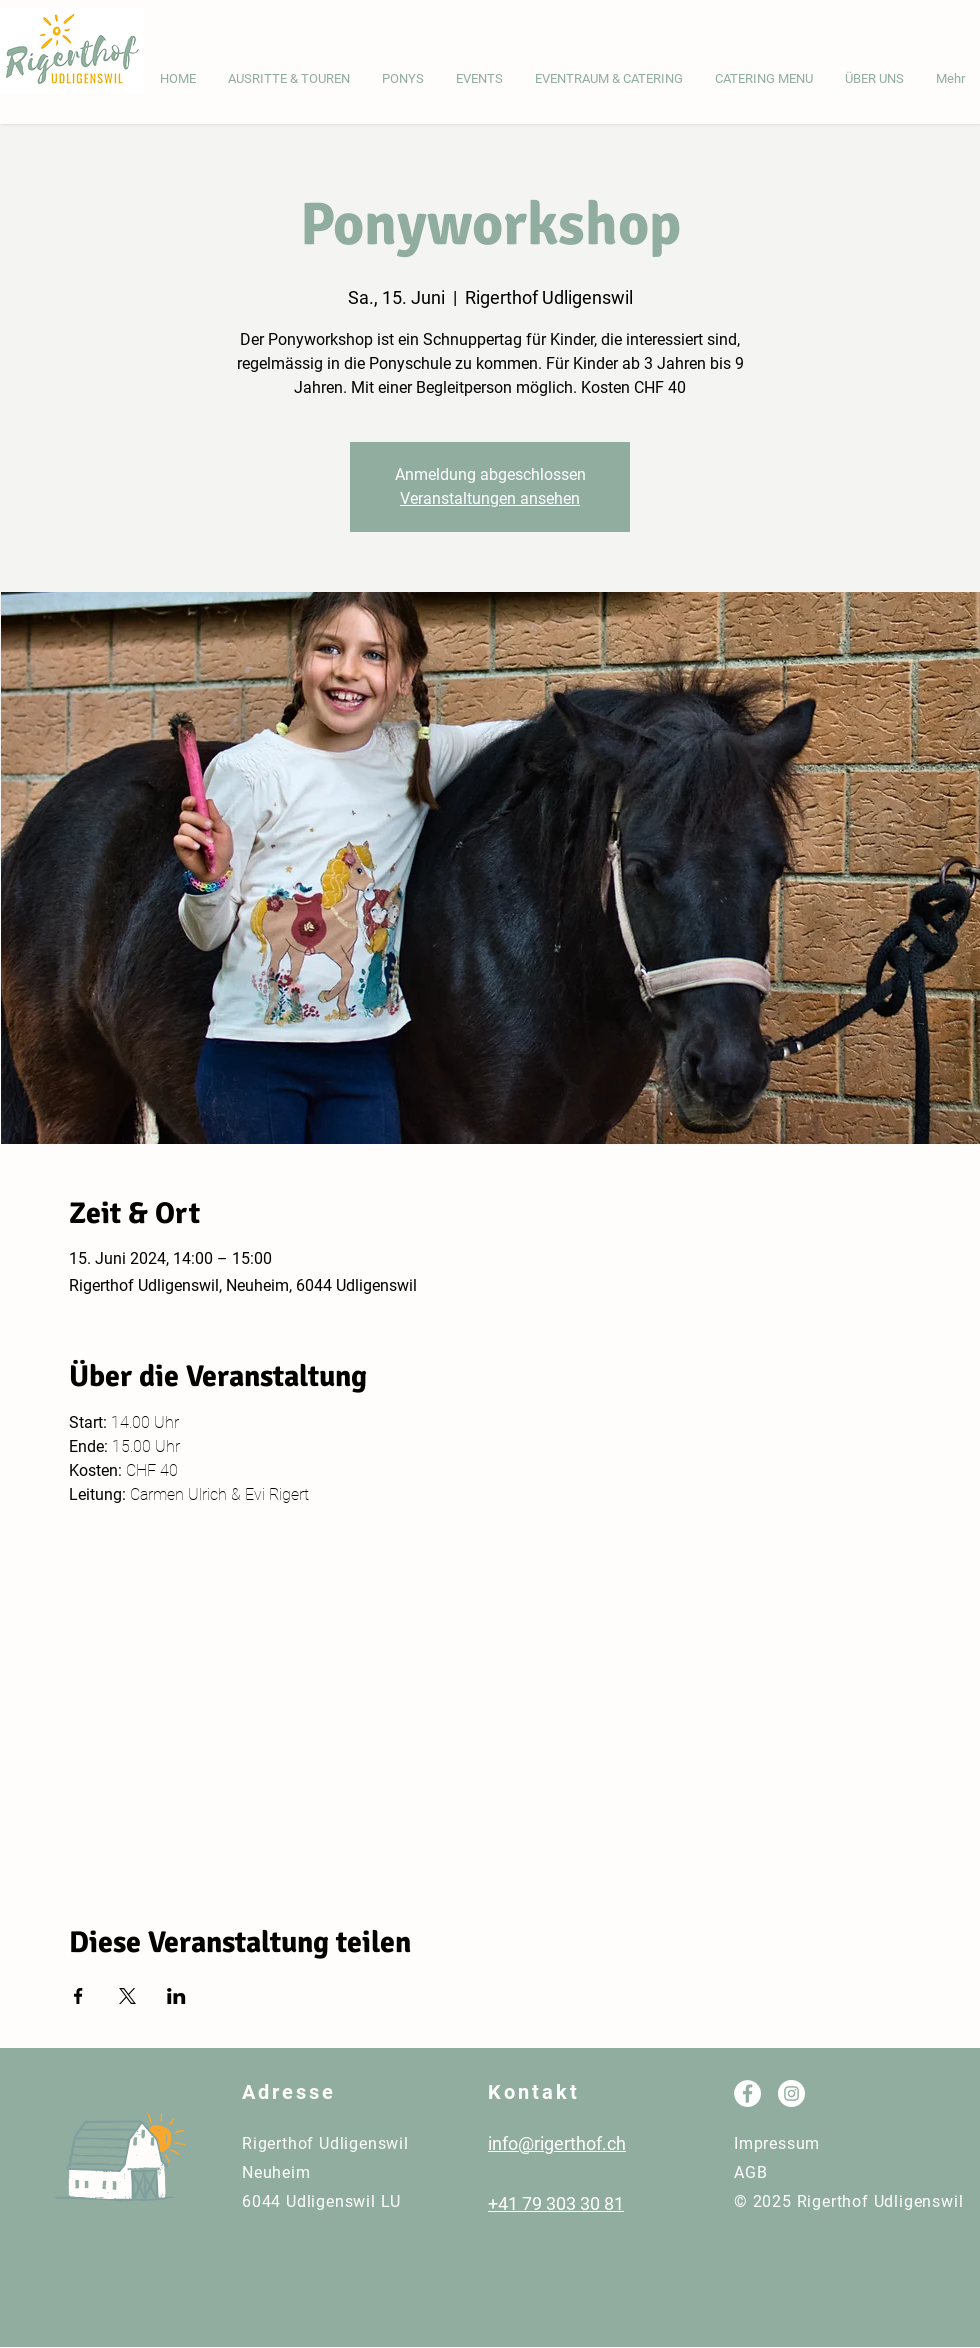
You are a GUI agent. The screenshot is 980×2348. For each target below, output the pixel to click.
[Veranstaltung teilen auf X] (127, 1996)
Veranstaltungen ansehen (490, 498)
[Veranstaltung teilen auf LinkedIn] (176, 1996)
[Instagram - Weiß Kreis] (791, 2093)
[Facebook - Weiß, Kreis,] (747, 2093)
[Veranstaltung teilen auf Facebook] (78, 1996)
